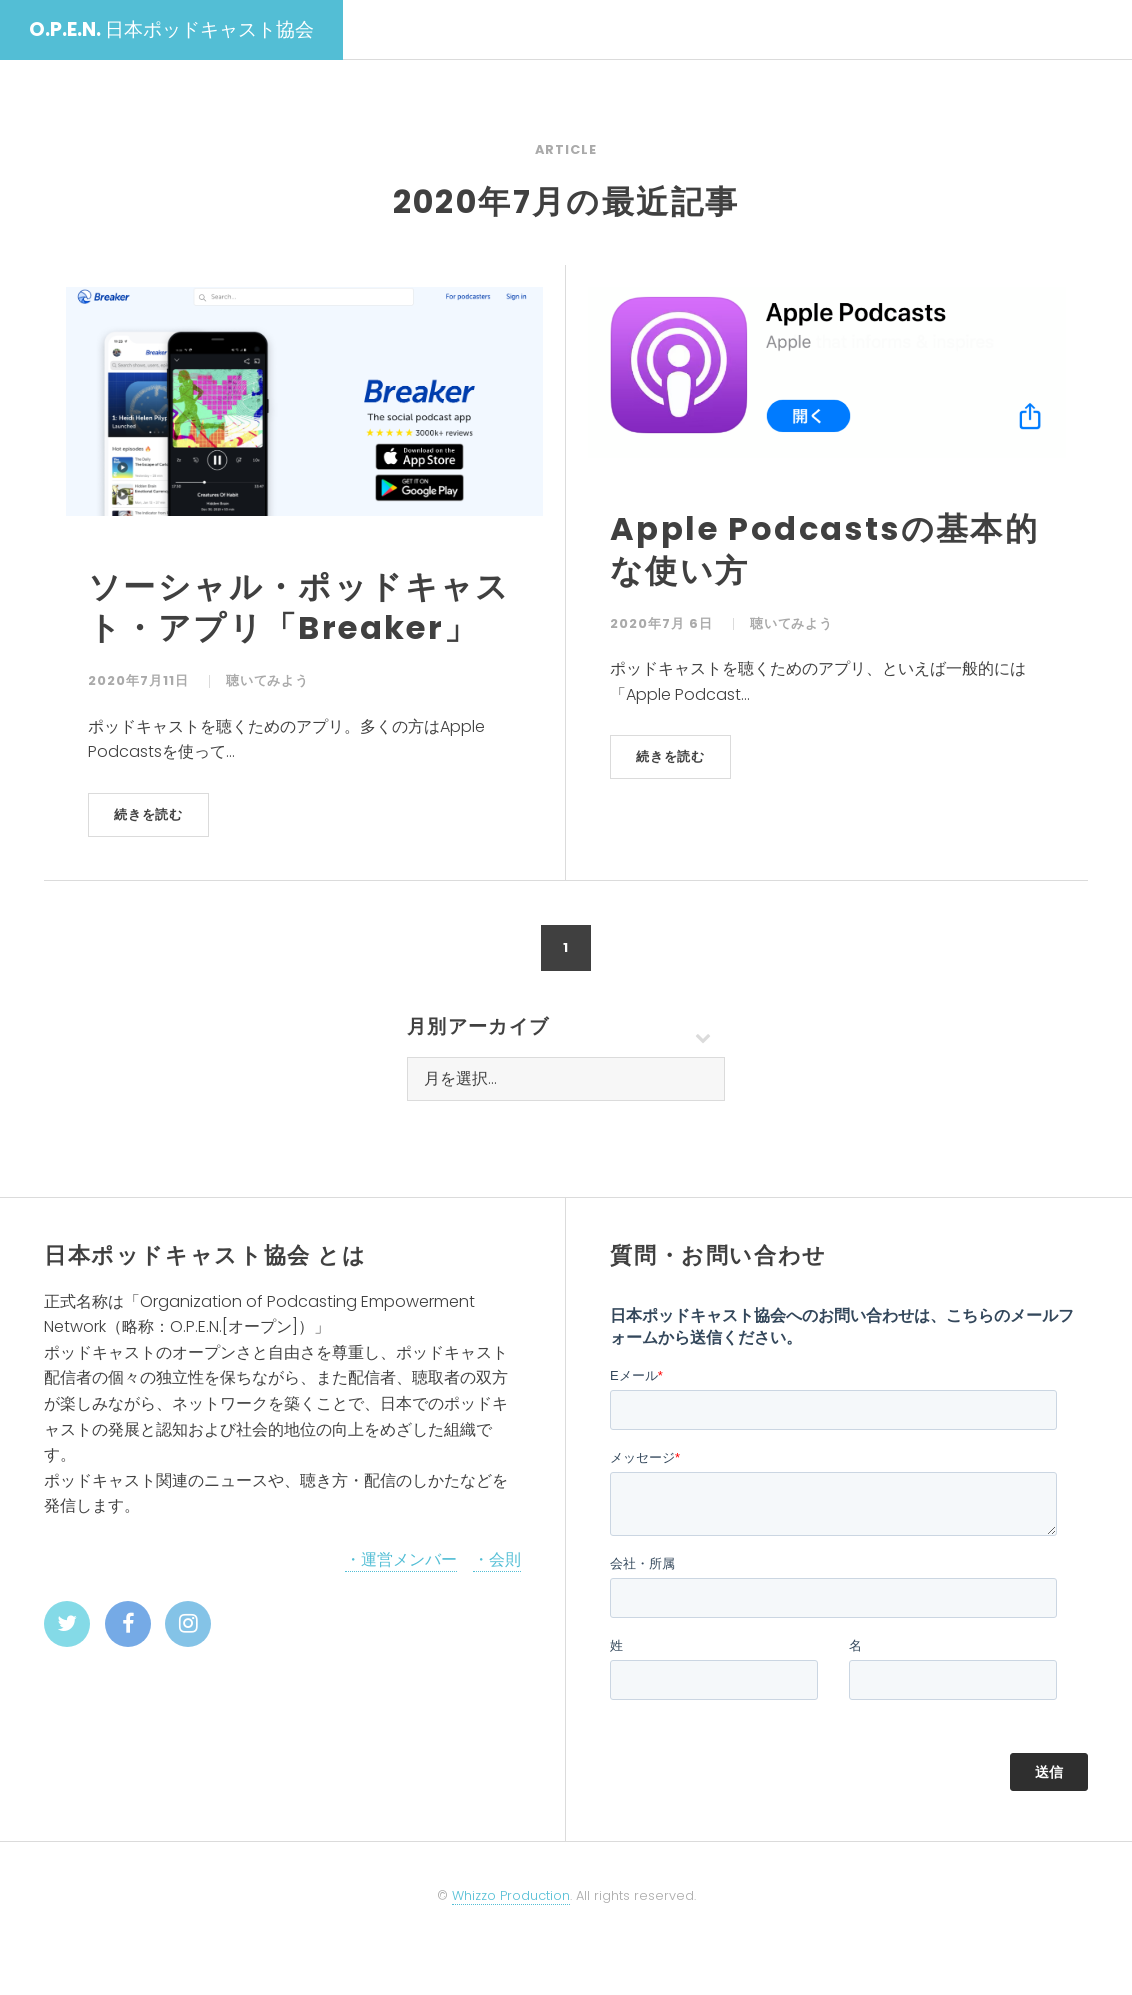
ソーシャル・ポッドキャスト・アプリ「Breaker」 (299, 607)
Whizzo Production (511, 1895)
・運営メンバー (401, 1559)
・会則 (497, 1559)
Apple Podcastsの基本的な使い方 (824, 549)
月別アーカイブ (478, 1026)
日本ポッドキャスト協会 (171, 29)
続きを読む (149, 814)
